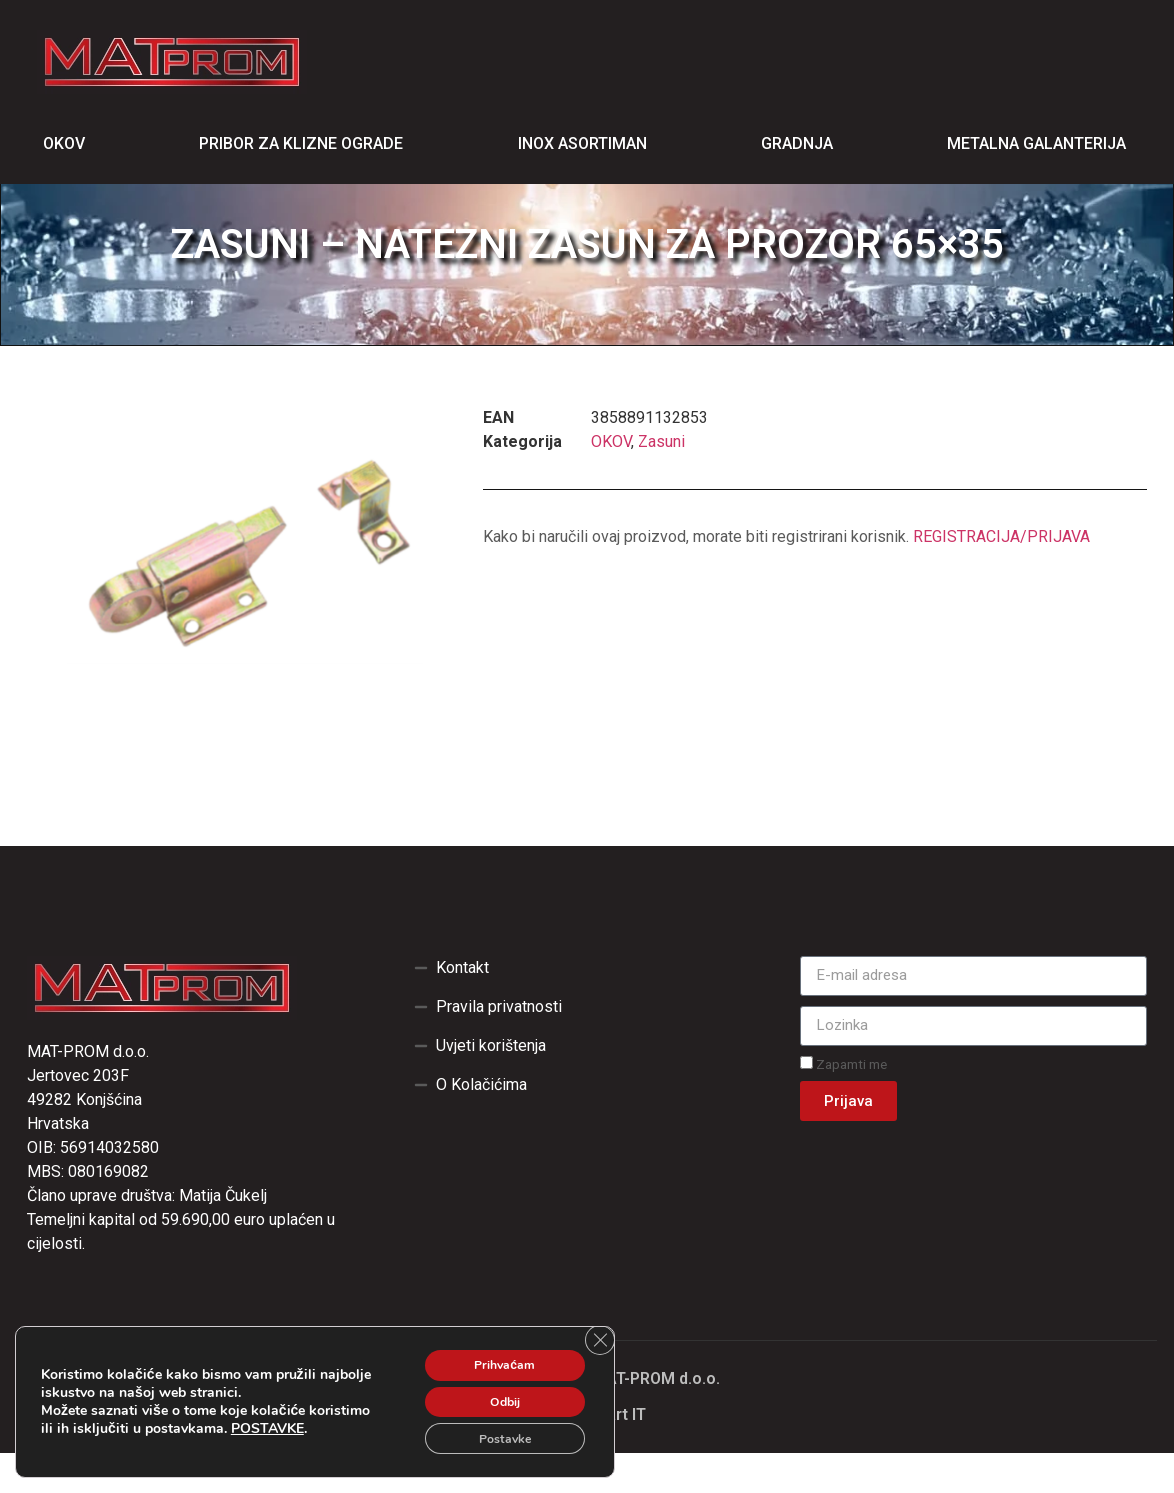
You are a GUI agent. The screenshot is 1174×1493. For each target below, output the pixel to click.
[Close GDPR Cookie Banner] (597, 1327)
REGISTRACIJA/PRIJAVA (1001, 576)
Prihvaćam (491, 1351)
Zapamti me (843, 1104)
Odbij (491, 1393)
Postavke (491, 1435)
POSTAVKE (77, 1430)
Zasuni (661, 481)
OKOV (611, 481)
